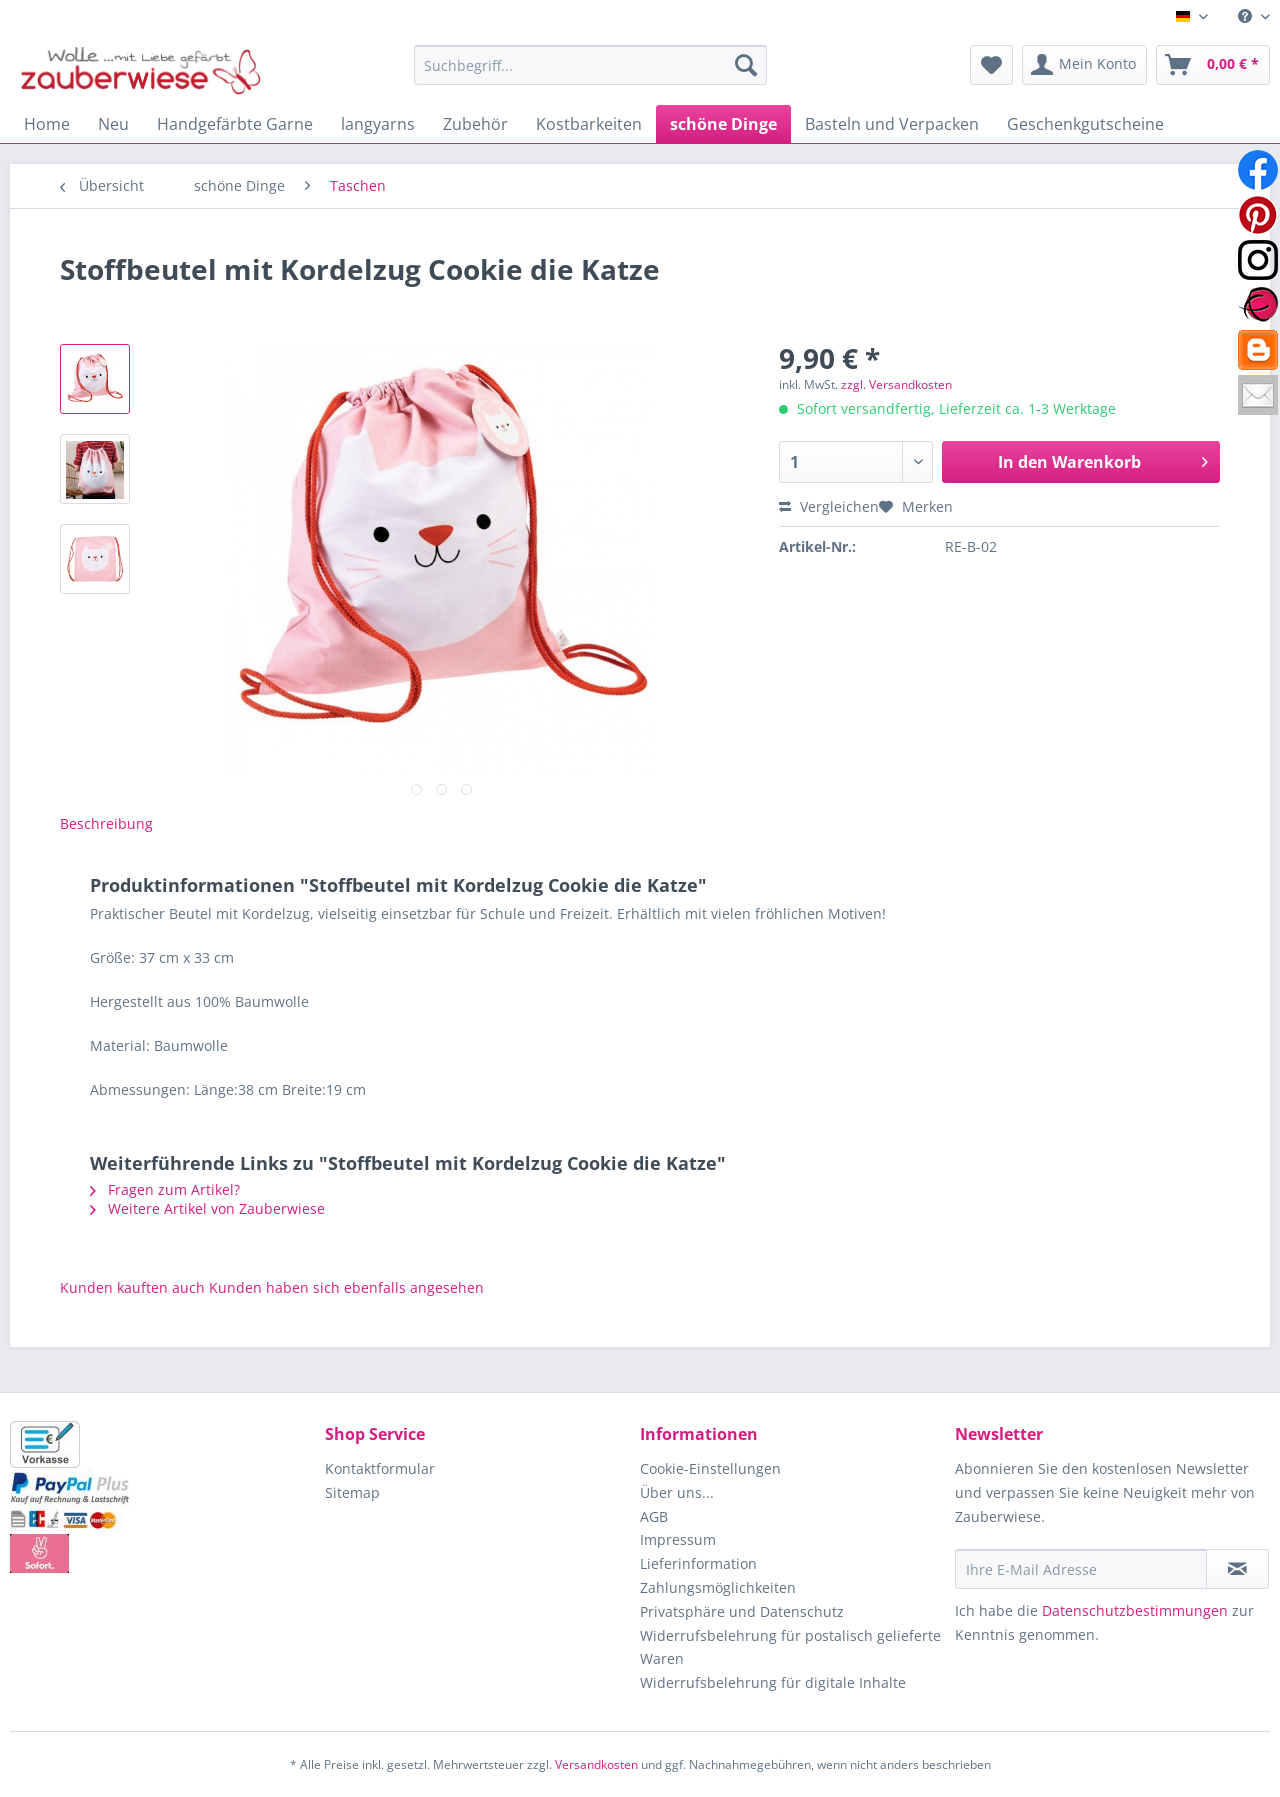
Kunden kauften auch (132, 1287)
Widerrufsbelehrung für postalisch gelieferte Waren (790, 1647)
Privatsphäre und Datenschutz (742, 1611)
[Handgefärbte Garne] (235, 124)
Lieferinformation (698, 1563)
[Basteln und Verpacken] (892, 124)
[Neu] (113, 124)
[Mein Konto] (1084, 65)
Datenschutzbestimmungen (1135, 1610)
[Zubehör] (475, 124)
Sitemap (352, 1492)
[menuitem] (1246, 16)
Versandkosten (596, 1764)
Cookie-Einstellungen (710, 1468)
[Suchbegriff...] (590, 65)
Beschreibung (106, 823)
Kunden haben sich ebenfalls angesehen (346, 1287)
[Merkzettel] (991, 65)
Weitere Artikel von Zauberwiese (207, 1208)
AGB (654, 1516)
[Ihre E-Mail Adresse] (1081, 1569)
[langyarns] (378, 124)
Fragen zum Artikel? (165, 1189)
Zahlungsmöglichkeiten (718, 1587)
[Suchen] (746, 65)
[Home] (47, 124)
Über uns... (677, 1492)
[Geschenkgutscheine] (1085, 124)
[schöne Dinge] (723, 124)
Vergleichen (829, 506)
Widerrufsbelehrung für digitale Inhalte (773, 1682)
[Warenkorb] (1213, 65)
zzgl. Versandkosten (896, 384)
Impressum (678, 1539)
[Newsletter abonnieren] (1237, 1569)
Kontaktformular (380, 1468)
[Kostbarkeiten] (589, 124)
